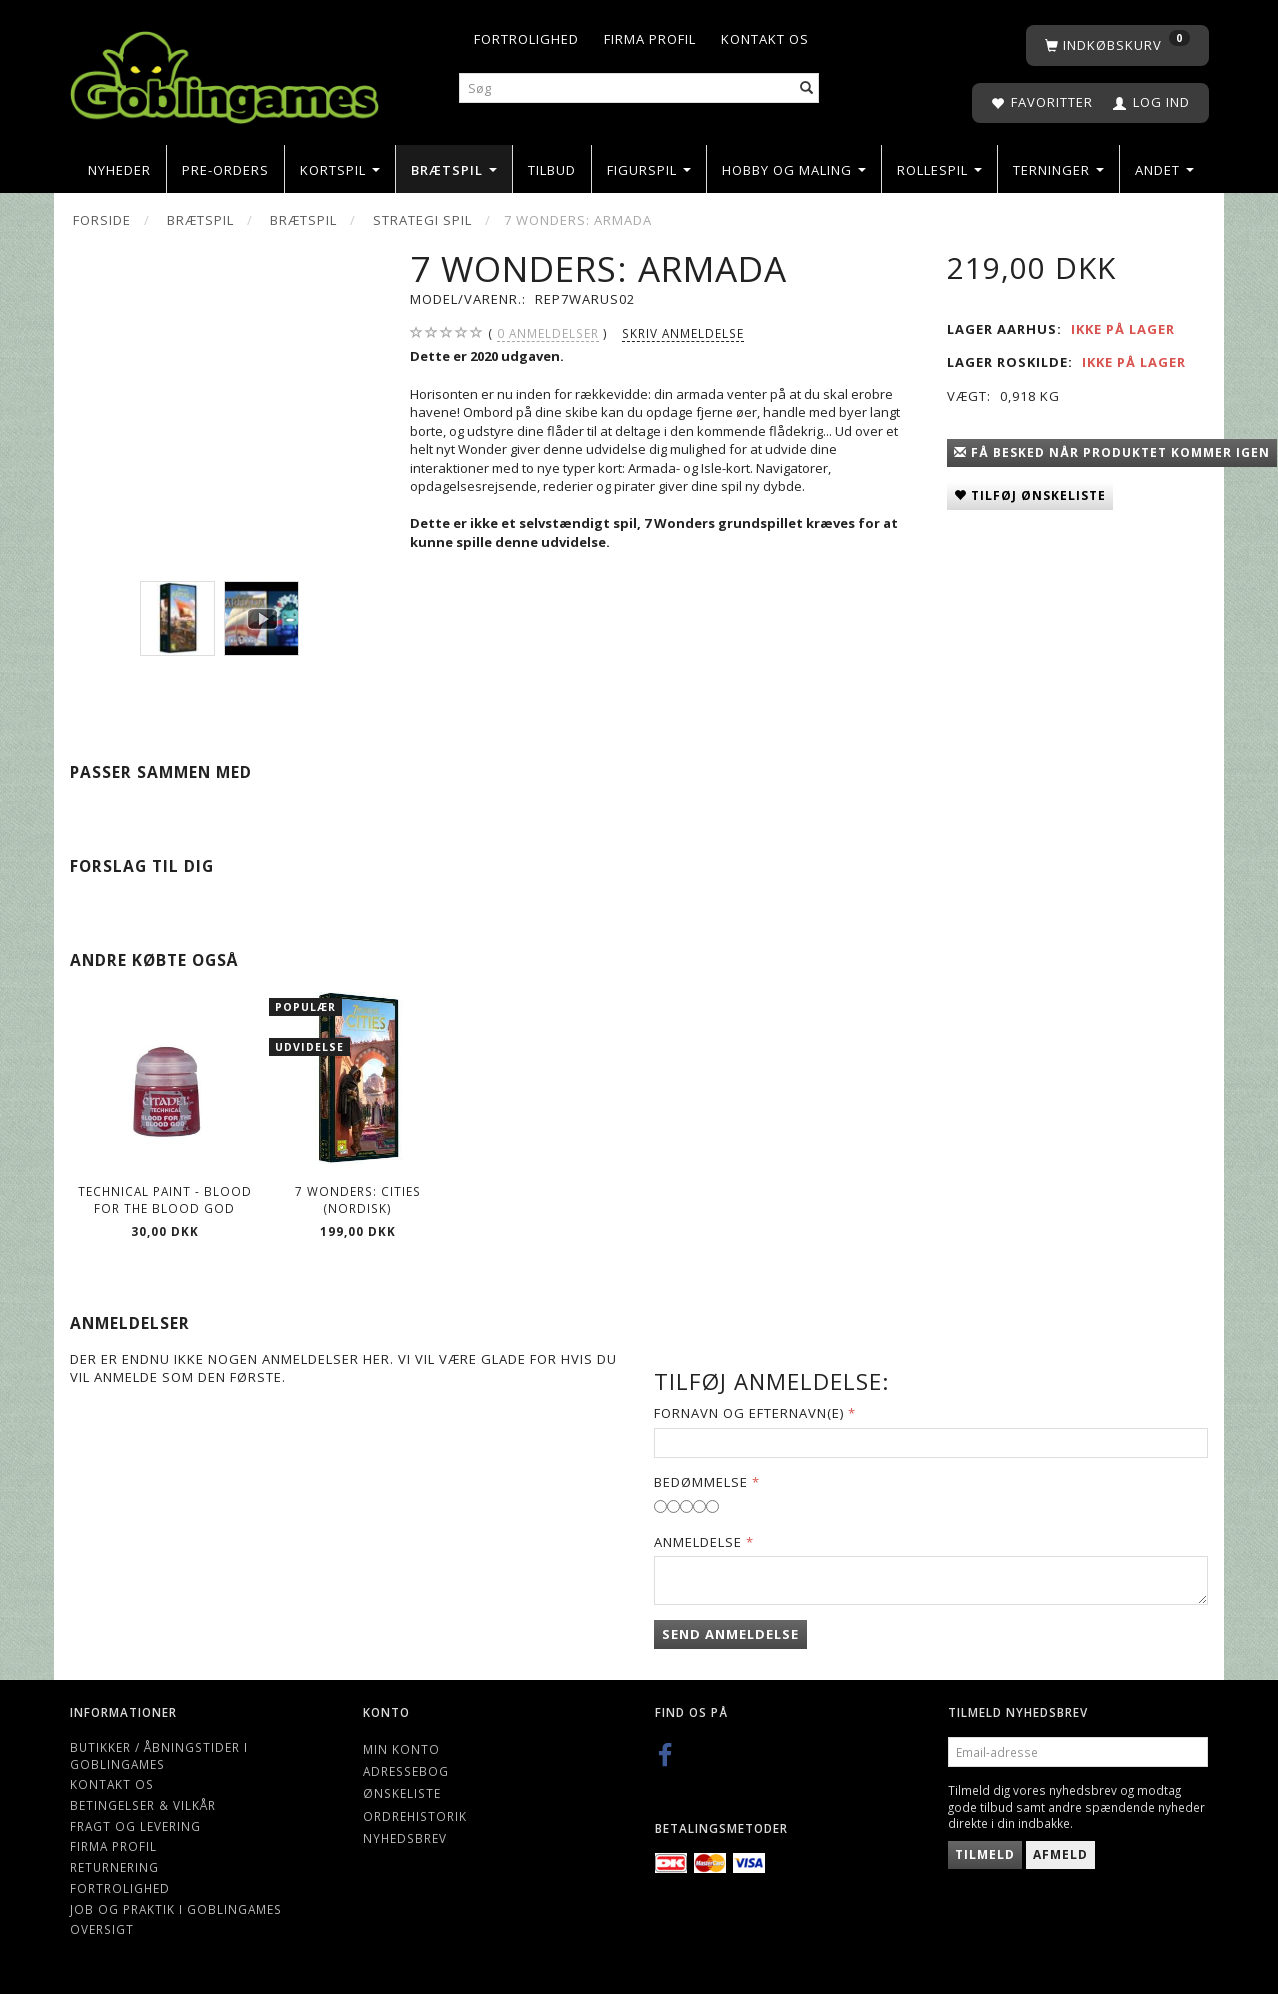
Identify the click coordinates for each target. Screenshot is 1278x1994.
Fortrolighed (526, 39)
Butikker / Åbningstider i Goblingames (159, 1755)
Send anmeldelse (730, 1634)
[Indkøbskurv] (1117, 45)
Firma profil (650, 39)
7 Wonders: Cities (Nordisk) (358, 1199)
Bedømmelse (701, 1482)
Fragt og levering (135, 1826)
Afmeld (1060, 1854)
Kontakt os (765, 39)
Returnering (114, 1867)
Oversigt (102, 1929)
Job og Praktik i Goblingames (176, 1909)
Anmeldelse (698, 1542)
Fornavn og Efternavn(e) (749, 1413)
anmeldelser (548, 333)
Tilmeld (985, 1854)
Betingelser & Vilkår (143, 1805)
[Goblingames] (224, 72)
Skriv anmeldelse (683, 333)
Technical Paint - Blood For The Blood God (165, 1199)
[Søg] (807, 88)
